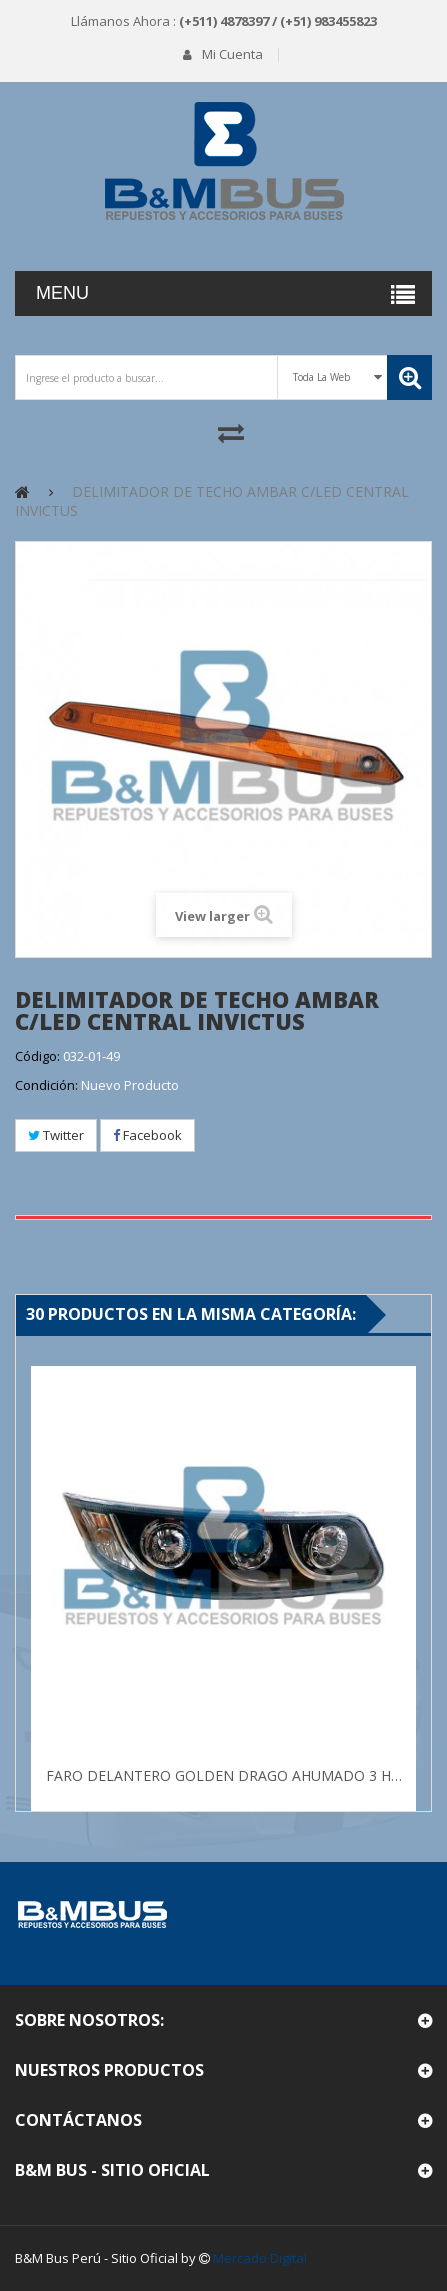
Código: (37, 1056)
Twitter (56, 1135)
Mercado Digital (260, 2258)
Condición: (46, 1085)
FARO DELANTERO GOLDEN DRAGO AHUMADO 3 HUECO (226, 1775)
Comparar (231, 432)
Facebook (147, 1135)
